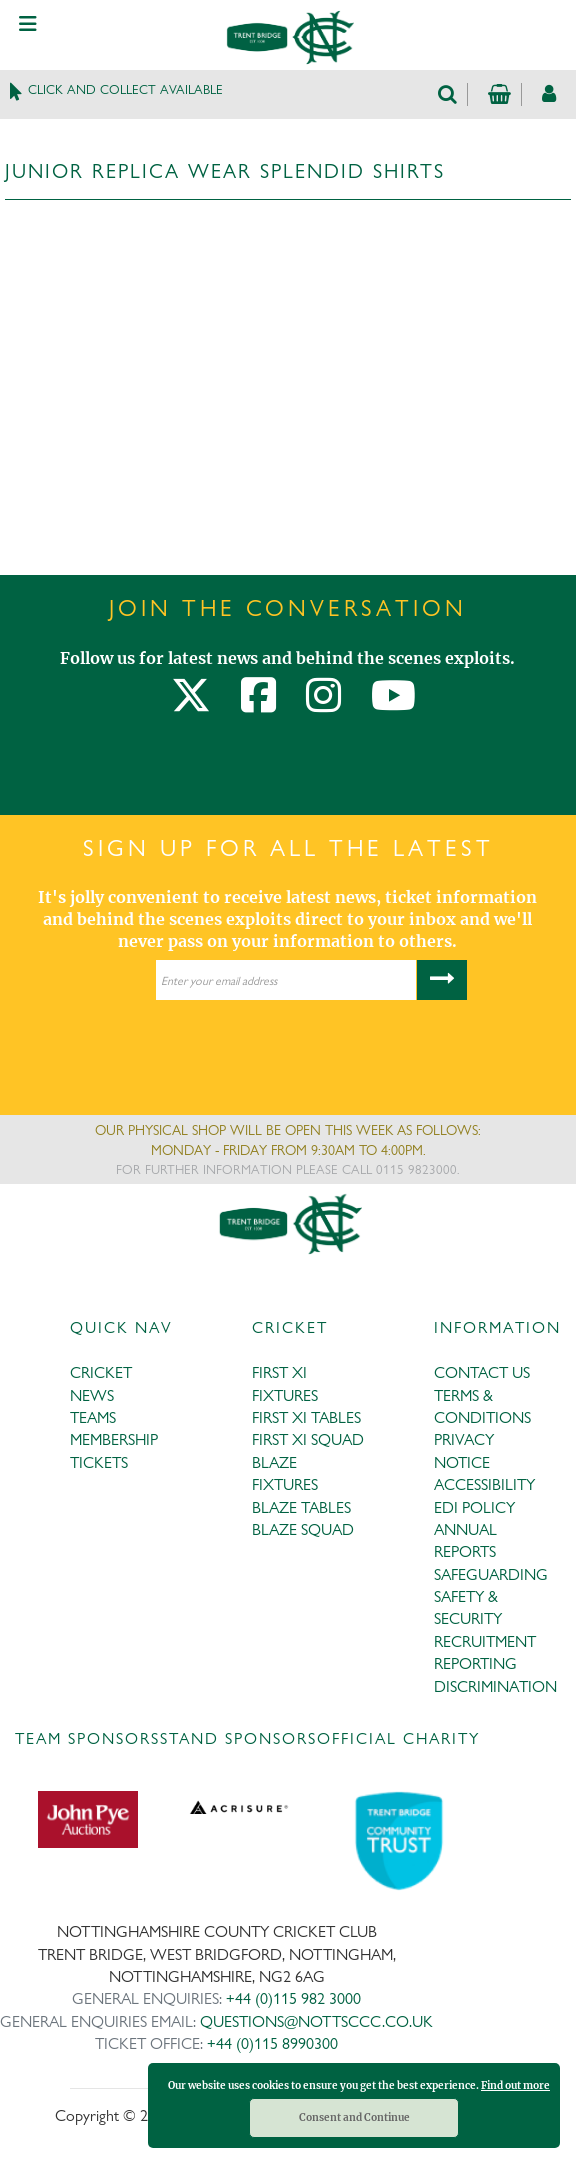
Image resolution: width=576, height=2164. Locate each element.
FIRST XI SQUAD (308, 1439)
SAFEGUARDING (491, 1574)
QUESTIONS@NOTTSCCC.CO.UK (316, 2021)
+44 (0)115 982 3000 (293, 1998)
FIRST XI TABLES (306, 1417)
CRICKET (101, 1372)
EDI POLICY (474, 1507)
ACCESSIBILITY (484, 1484)
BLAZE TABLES (301, 1507)
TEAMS (93, 1417)
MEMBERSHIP (114, 1439)
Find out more (515, 2085)
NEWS (92, 1395)
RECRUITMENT (485, 1641)
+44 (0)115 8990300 (272, 2043)
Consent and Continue (354, 2117)
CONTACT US (482, 1372)
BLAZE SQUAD (303, 1529)
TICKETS (99, 1462)
